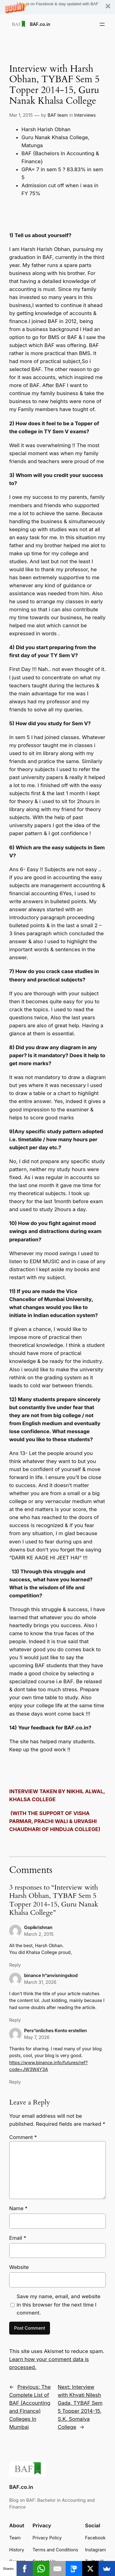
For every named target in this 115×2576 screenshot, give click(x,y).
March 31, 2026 (40, 1982)
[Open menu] (102, 24)
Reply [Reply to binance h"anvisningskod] (15, 2020)
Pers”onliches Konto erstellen (55, 2030)
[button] (57, 7)
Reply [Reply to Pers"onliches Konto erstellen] (15, 2082)
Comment (23, 2137)
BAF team (58, 115)
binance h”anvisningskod (51, 1975)
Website (19, 2267)
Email (17, 2238)
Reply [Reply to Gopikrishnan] (15, 1964)
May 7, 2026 (36, 2037)
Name (18, 2208)
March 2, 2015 (38, 1934)
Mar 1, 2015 (21, 115)
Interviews (85, 115)
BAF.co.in (40, 24)
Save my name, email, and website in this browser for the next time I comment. (58, 2304)
